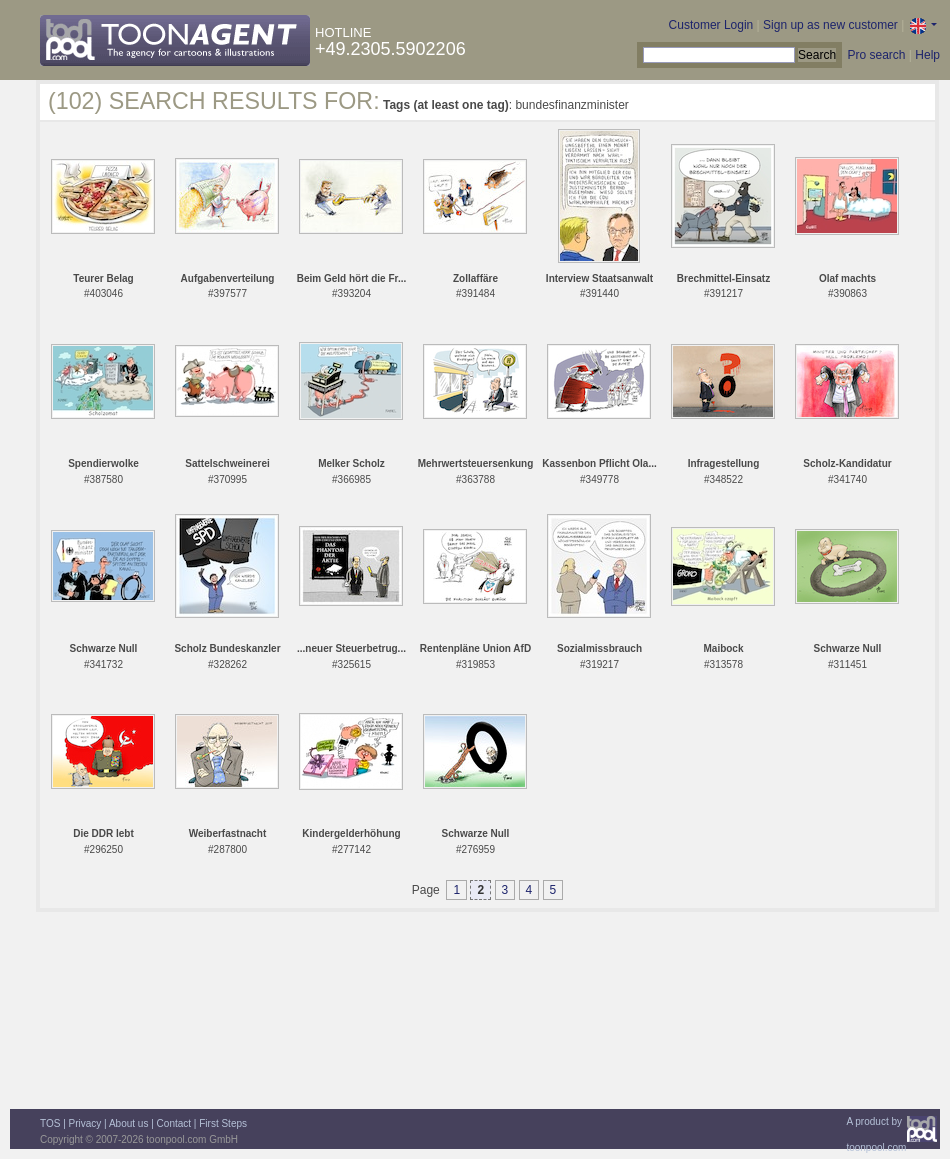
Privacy (85, 1123)
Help (927, 55)
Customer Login (711, 25)
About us (128, 1123)
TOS (50, 1123)
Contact (174, 1123)
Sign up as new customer (830, 25)
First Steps (223, 1123)
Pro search (876, 55)
